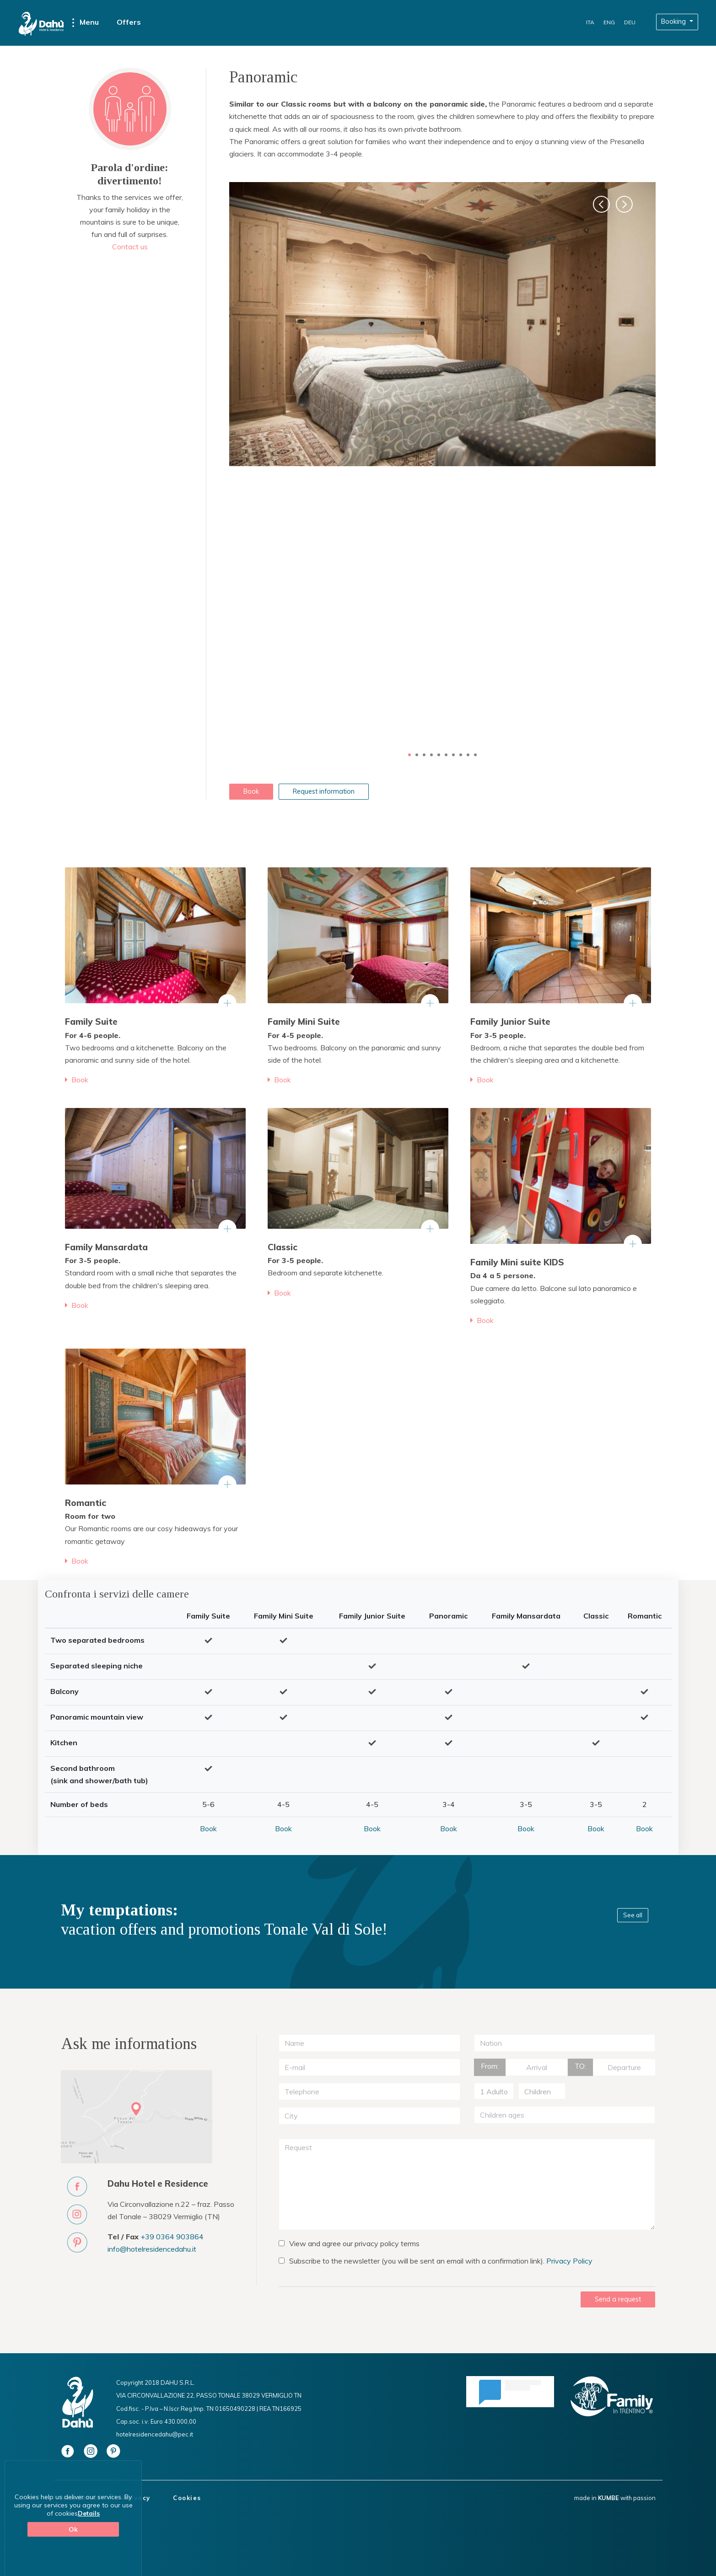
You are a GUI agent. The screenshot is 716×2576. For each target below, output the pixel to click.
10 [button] (475, 754)
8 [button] (460, 754)
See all (632, 1915)
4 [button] (431, 754)
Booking (674, 21)
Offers (129, 22)
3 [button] (424, 754)
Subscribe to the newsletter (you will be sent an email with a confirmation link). (435, 2260)
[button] (601, 204)
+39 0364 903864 (172, 2236)
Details (89, 2513)
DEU (629, 22)
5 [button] (438, 754)
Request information (324, 791)
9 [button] (468, 754)
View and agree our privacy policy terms (349, 2243)
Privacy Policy (569, 2260)
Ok (73, 2529)
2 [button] (416, 754)
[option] (442, 324)
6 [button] (446, 754)
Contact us (130, 246)
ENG (609, 22)
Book (251, 791)
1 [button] (409, 754)
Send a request (618, 2299)
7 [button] (453, 754)
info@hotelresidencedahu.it (152, 2248)
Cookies (187, 2498)
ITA (590, 22)
